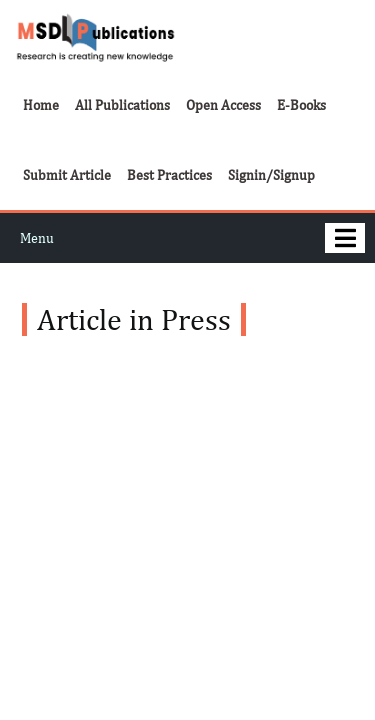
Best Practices (169, 175)
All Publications (122, 105)
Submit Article (67, 175)
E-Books (301, 105)
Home (41, 105)
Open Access (223, 105)
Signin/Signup (271, 175)
